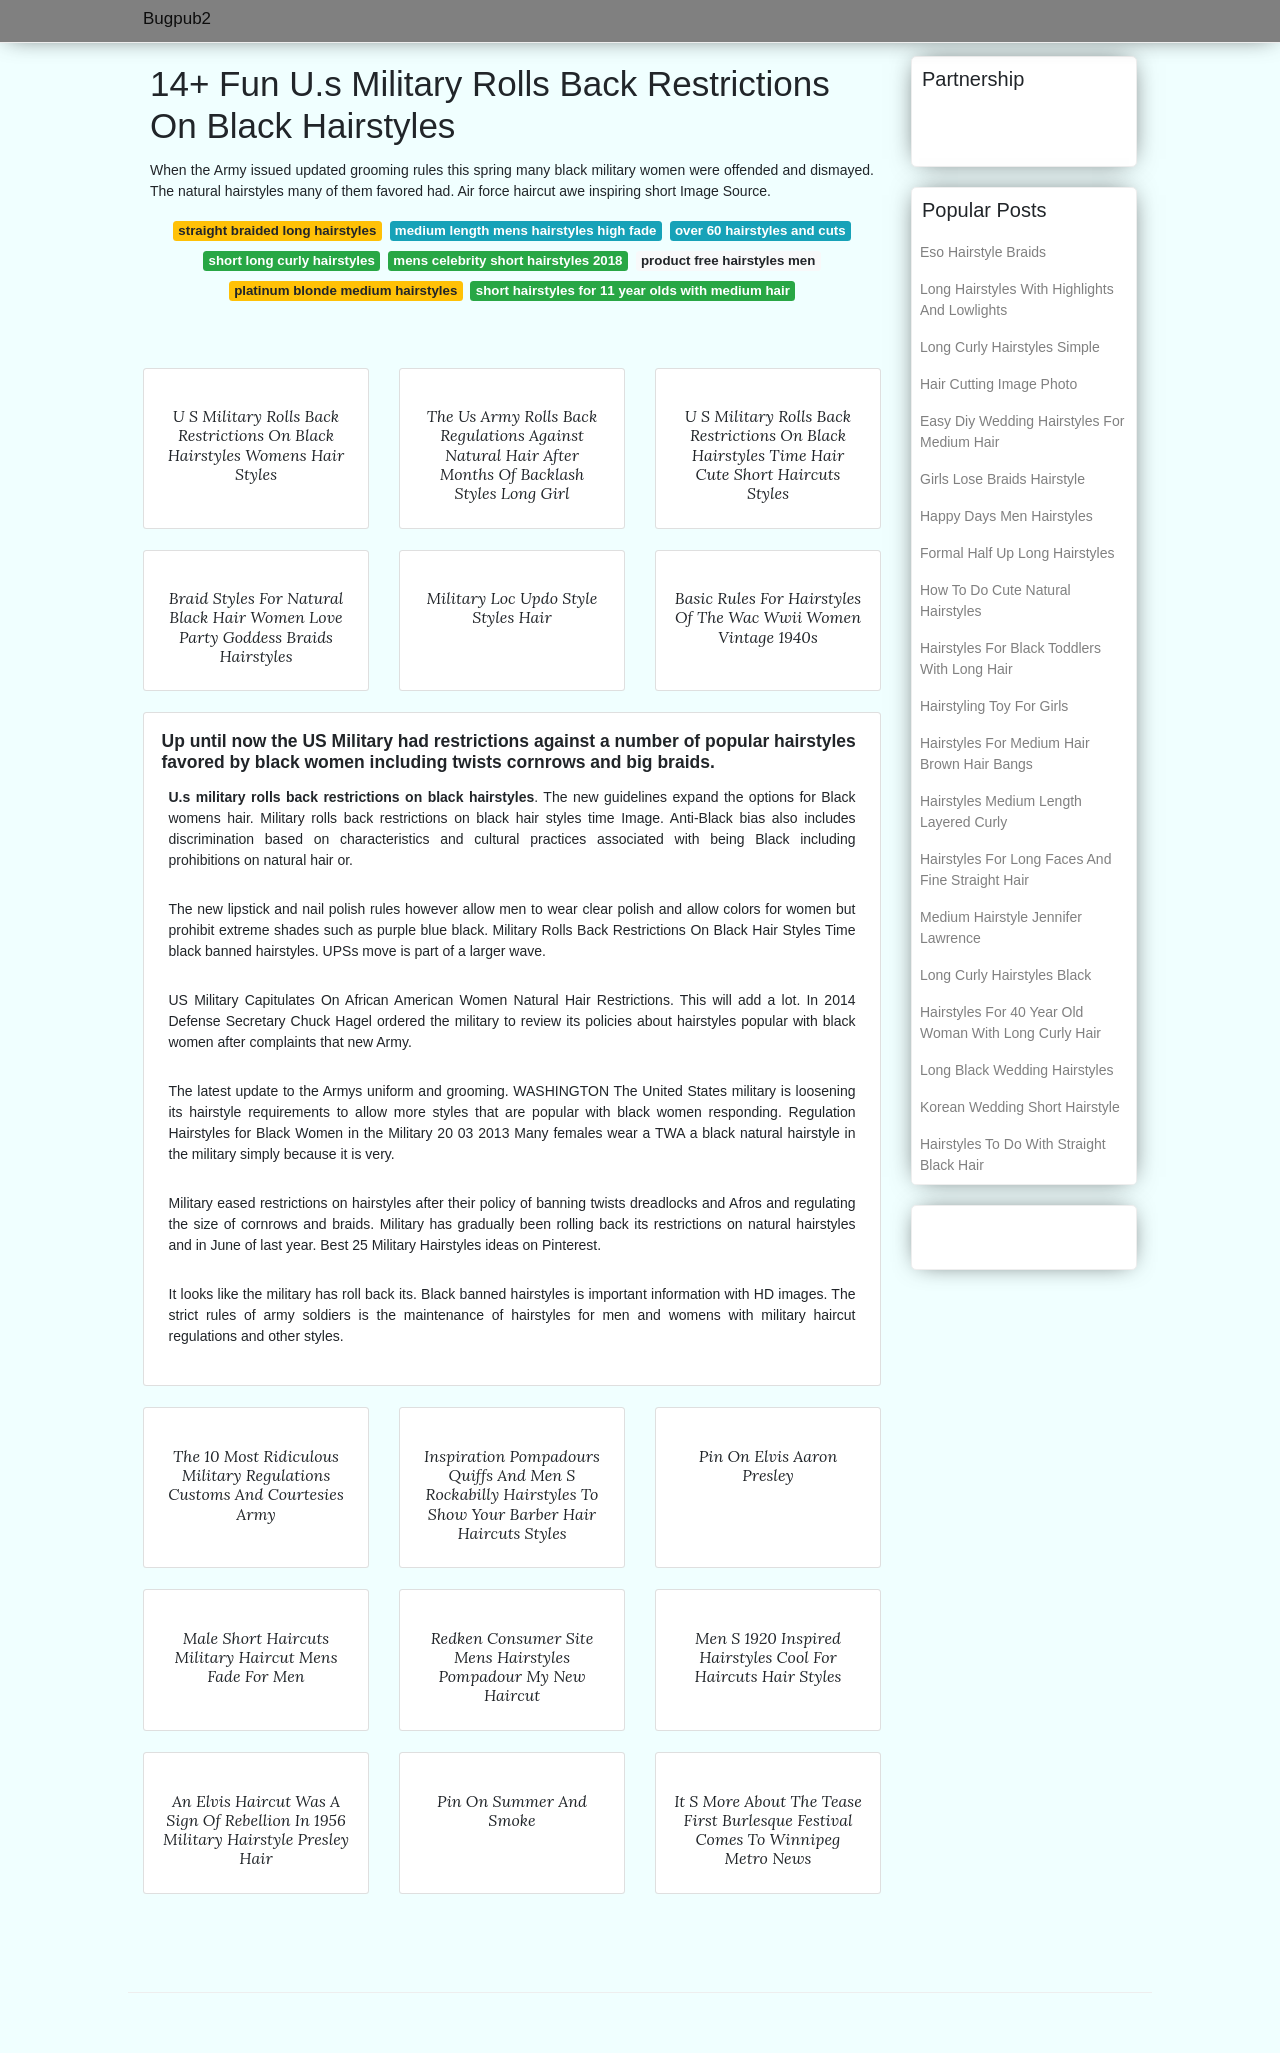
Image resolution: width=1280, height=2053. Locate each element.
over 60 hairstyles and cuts (760, 230)
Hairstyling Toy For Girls (994, 706)
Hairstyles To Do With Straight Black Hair (1013, 1154)
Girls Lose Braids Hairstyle (1002, 479)
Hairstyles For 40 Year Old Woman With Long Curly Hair (1010, 1022)
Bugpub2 (177, 18)
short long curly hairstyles (292, 260)
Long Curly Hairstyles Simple (1010, 347)
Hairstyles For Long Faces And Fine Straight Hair (1015, 869)
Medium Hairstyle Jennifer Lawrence (1001, 927)
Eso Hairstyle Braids (983, 252)
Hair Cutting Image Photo (998, 384)
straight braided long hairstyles (277, 230)
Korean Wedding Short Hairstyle (1020, 1107)
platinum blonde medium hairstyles (345, 290)
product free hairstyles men (728, 260)
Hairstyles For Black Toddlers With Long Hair (1010, 658)
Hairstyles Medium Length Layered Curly (1001, 811)
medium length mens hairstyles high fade (526, 230)
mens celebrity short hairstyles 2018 (507, 260)
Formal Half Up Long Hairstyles (1017, 553)
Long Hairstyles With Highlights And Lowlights (1017, 299)
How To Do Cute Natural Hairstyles (995, 600)
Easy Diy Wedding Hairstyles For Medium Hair (1022, 431)
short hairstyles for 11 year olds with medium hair (633, 290)
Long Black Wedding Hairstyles (1017, 1070)
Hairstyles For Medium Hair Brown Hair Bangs (1005, 753)
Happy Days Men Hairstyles (1006, 516)
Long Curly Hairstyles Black (1005, 975)
